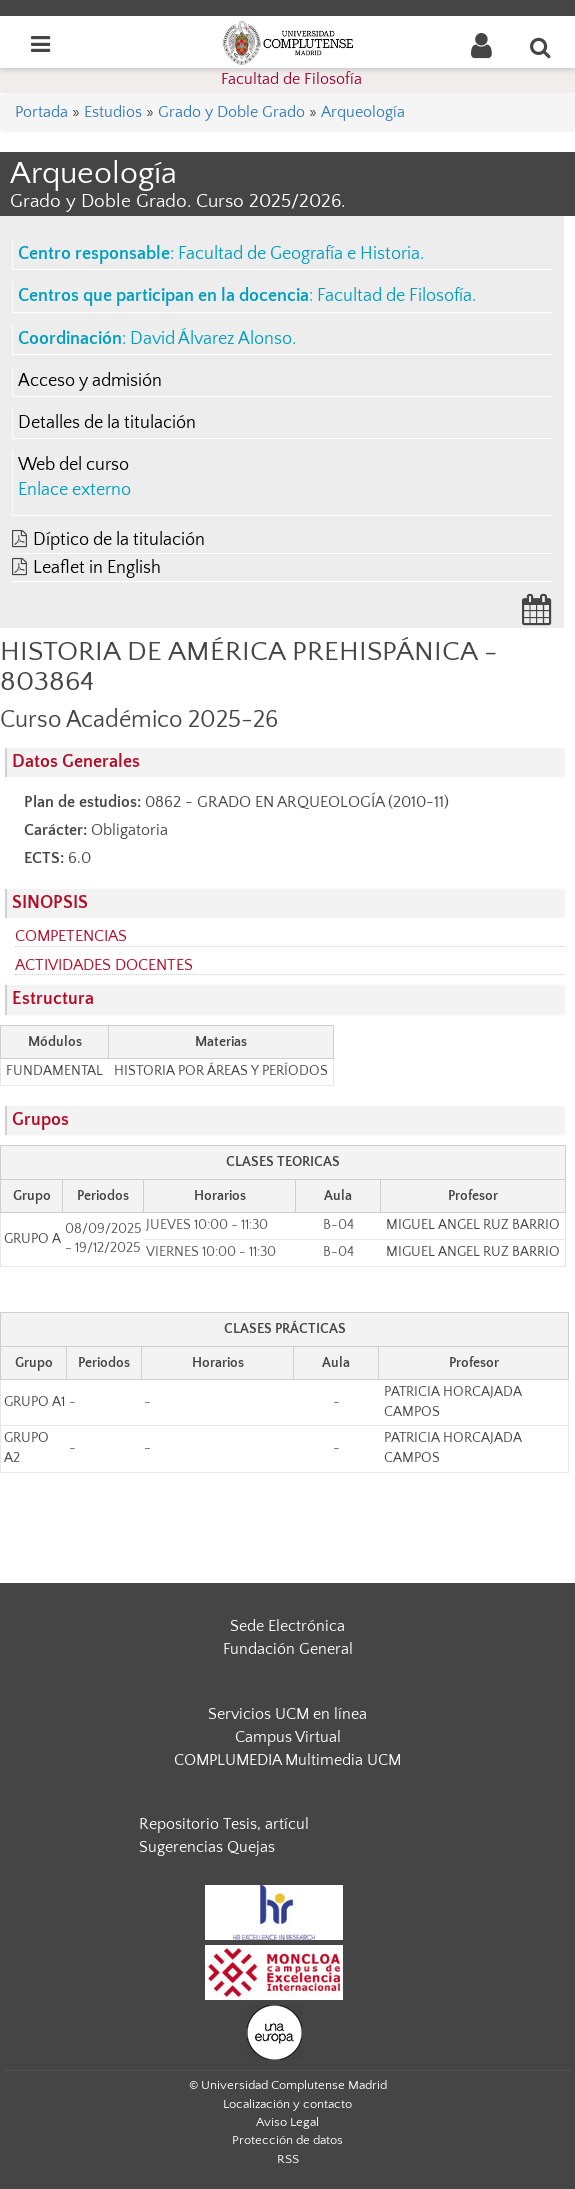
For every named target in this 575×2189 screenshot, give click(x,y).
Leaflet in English (97, 568)
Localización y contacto (287, 2104)
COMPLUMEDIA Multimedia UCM (287, 1760)
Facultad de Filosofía (291, 79)
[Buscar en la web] (541, 47)
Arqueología (363, 112)
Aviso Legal (287, 2122)
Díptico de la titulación (119, 540)
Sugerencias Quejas (207, 1847)
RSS (288, 2159)
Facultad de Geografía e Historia (299, 254)
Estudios (113, 112)
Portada (41, 112)
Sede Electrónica (287, 1626)
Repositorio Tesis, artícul (224, 1824)
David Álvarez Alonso (211, 339)
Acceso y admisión (90, 381)
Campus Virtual (288, 1737)
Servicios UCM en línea (287, 1714)
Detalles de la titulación (107, 423)
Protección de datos (287, 2140)
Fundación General (288, 1649)
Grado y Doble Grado (231, 112)
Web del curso (73, 465)
